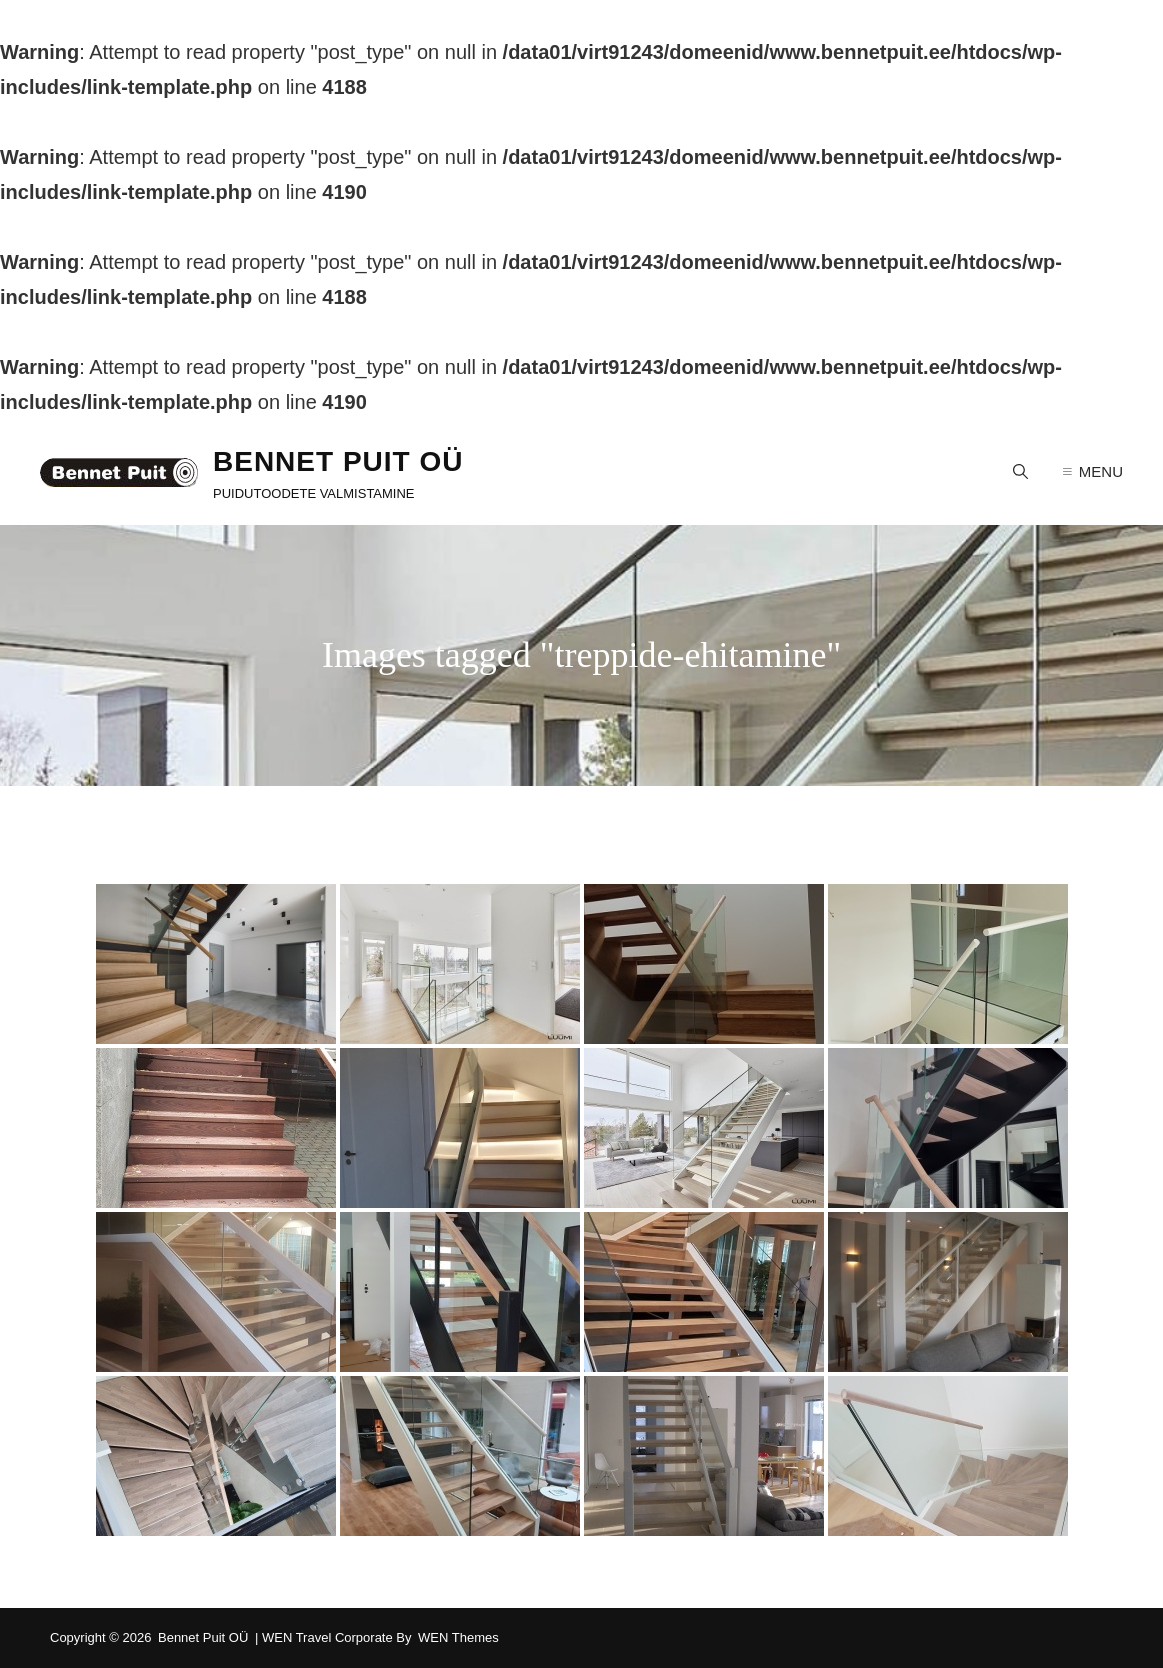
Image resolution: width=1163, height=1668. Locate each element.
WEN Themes (458, 1637)
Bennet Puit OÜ (338, 461)
